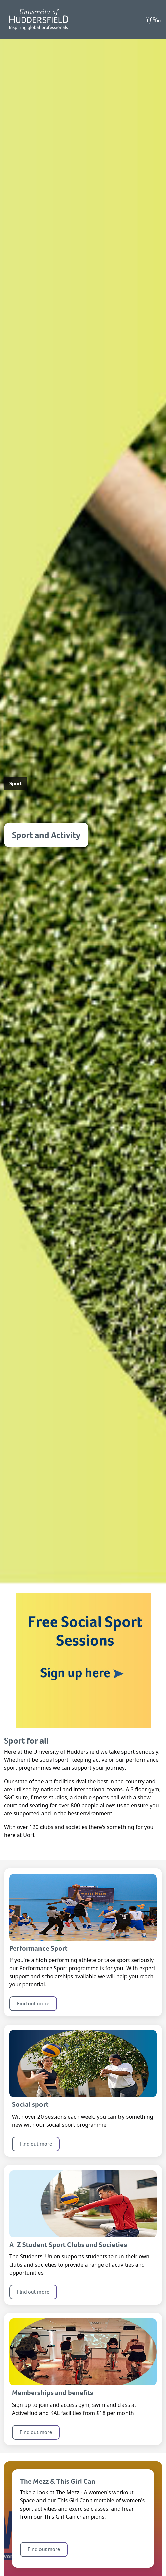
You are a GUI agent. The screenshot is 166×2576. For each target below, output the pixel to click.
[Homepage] (38, 19)
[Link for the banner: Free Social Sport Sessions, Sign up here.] (83, 1659)
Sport (15, 783)
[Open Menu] (153, 20)
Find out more (33, 2003)
